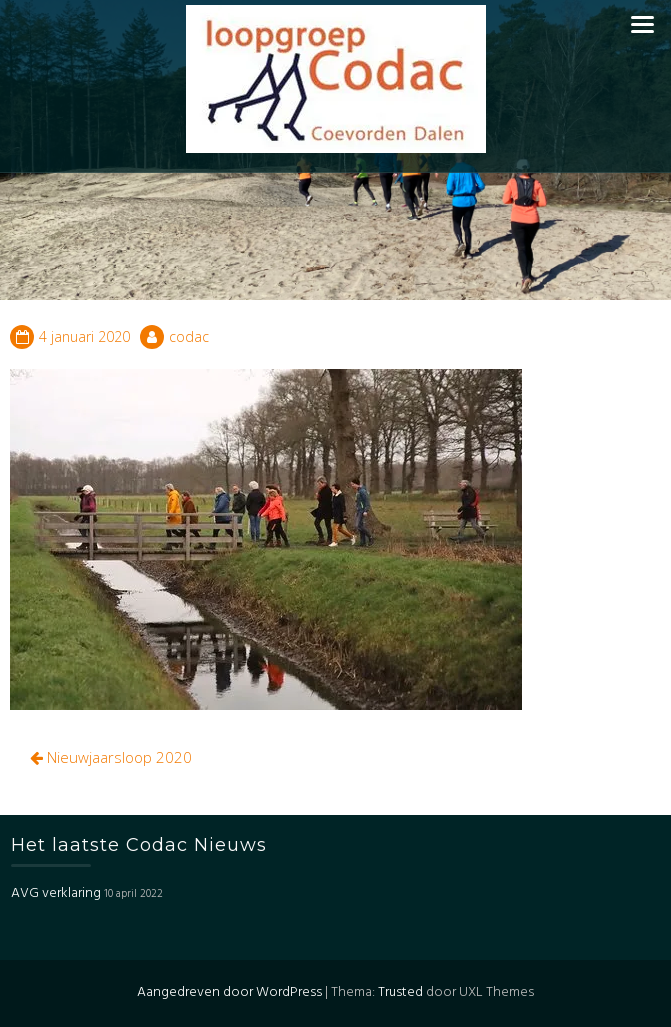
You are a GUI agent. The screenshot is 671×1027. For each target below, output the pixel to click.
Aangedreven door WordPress (229, 992)
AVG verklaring (56, 893)
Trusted (400, 992)
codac (189, 336)
